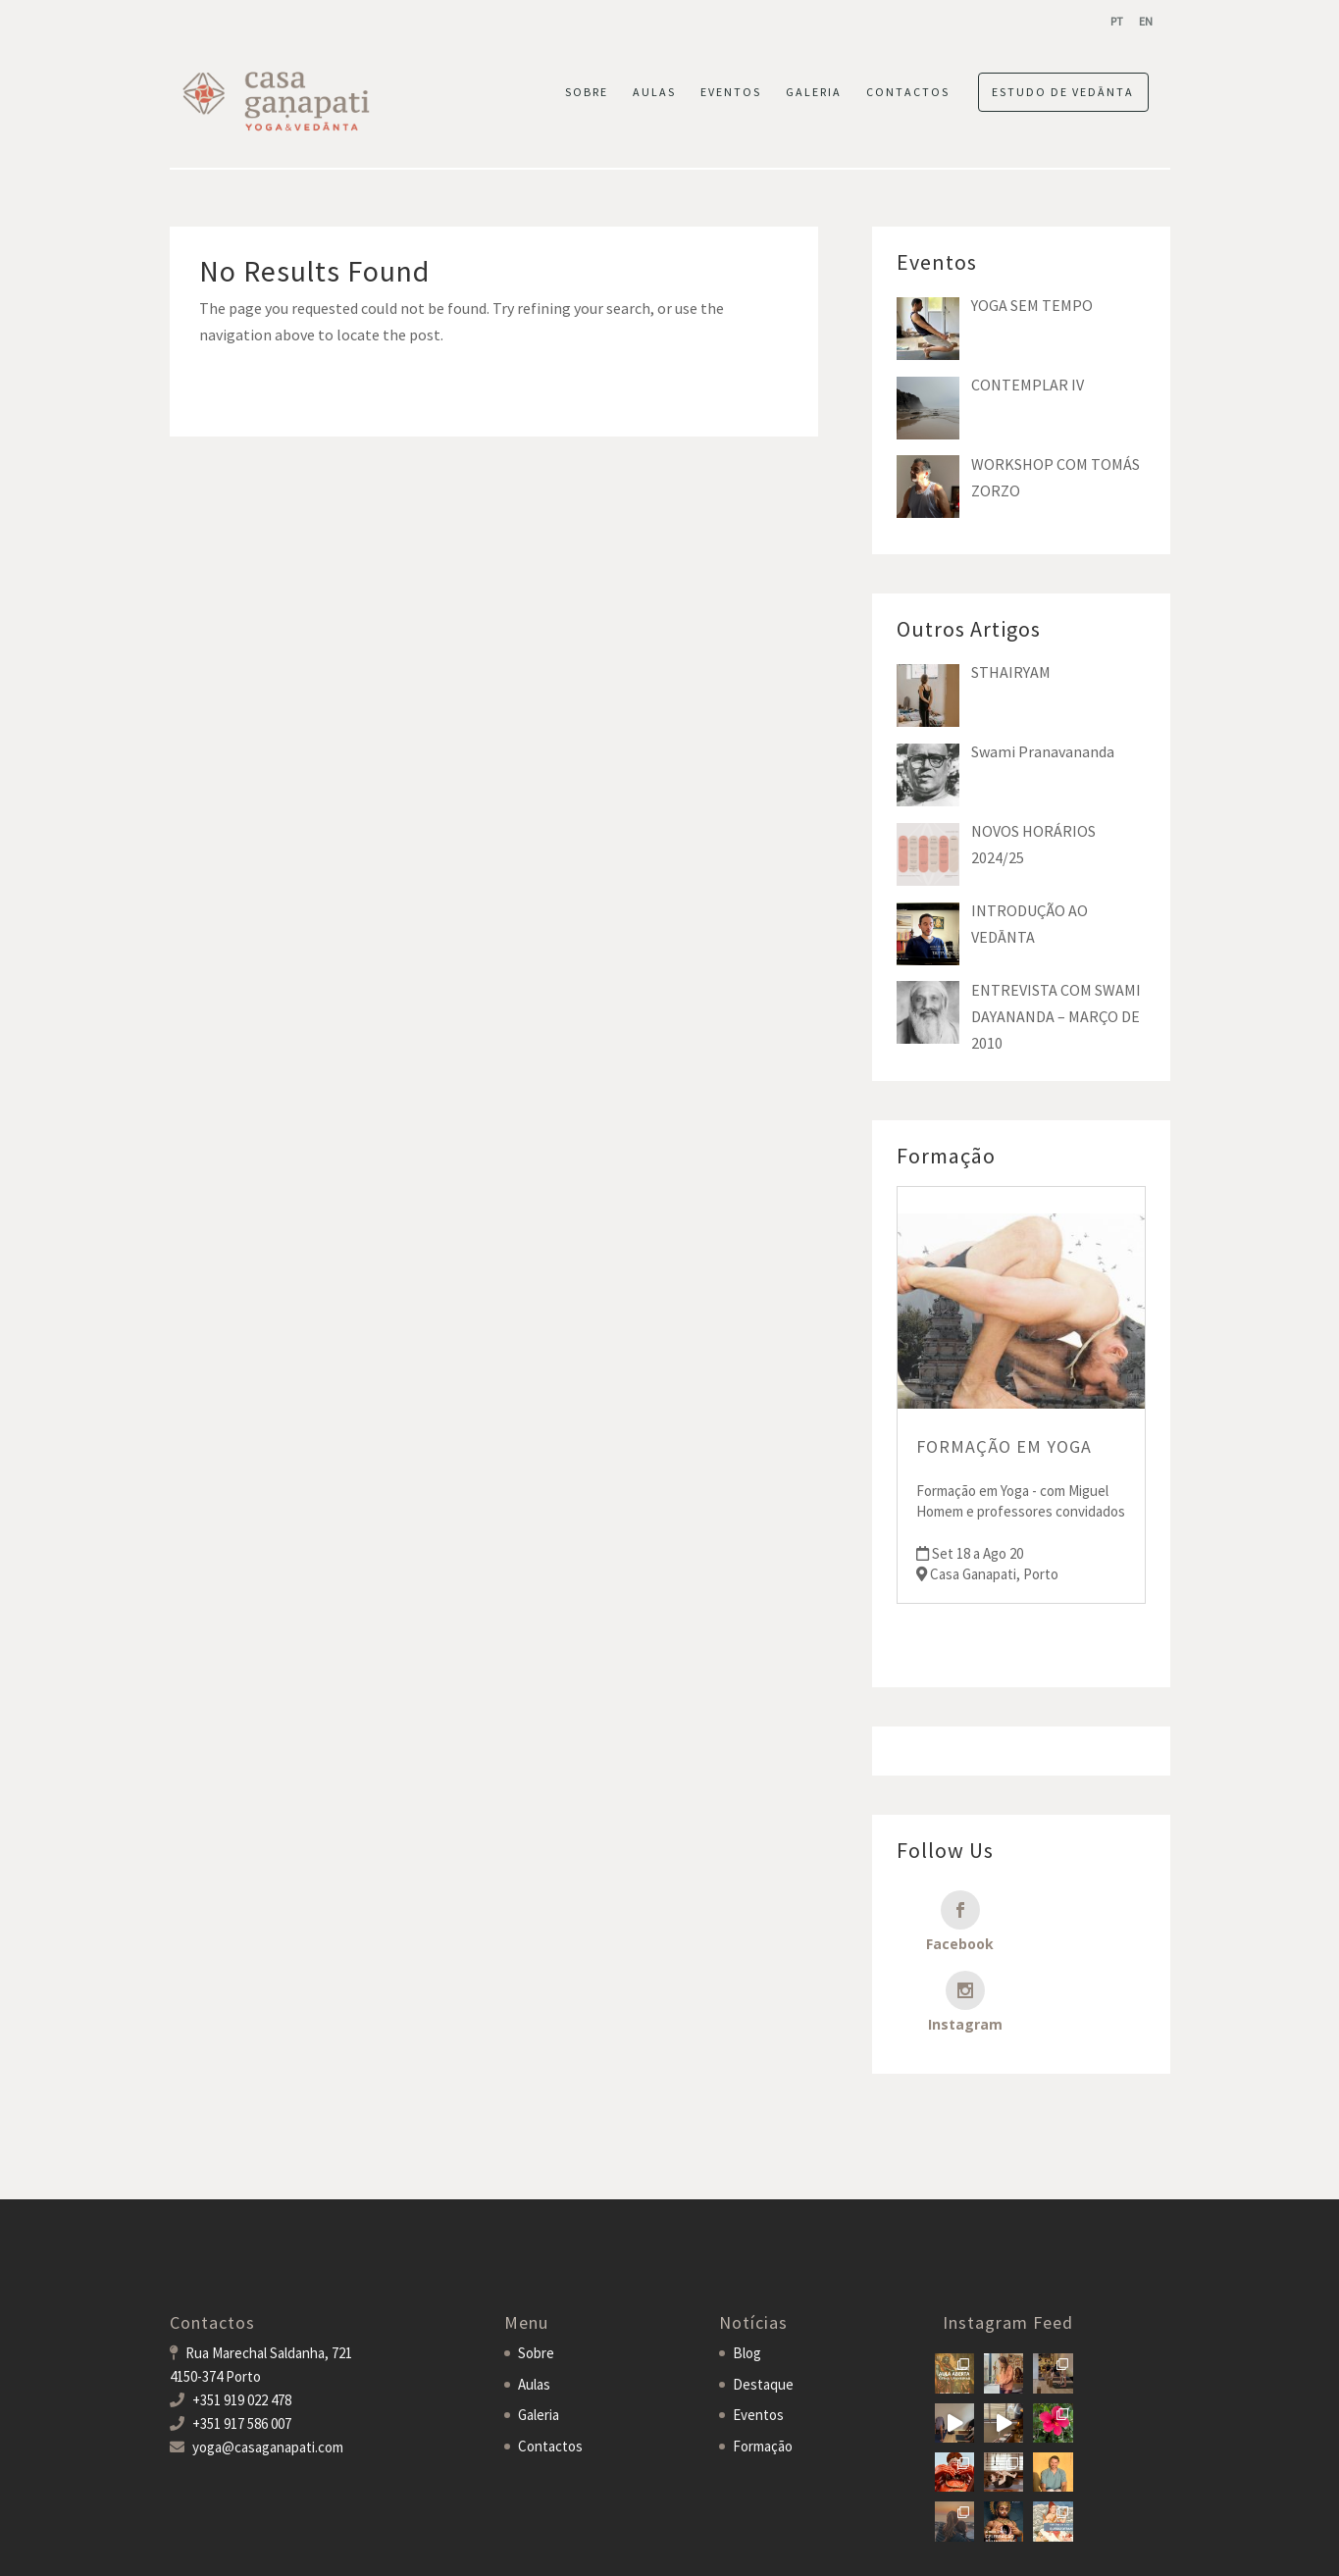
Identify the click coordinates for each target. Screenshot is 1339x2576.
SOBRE (586, 92)
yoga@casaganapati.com (267, 2366)
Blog (747, 2272)
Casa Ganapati (213, 2548)
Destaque (763, 2303)
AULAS (654, 92)
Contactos (550, 2365)
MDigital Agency (433, 2548)
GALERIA (814, 92)
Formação (763, 2365)
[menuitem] (1117, 21)
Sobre (536, 2272)
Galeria (538, 2334)
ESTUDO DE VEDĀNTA (1063, 91)
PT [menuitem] (1116, 21)
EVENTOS (730, 92)
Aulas (534, 2303)
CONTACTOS (908, 92)
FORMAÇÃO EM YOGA (1004, 1446)
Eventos (758, 2334)
